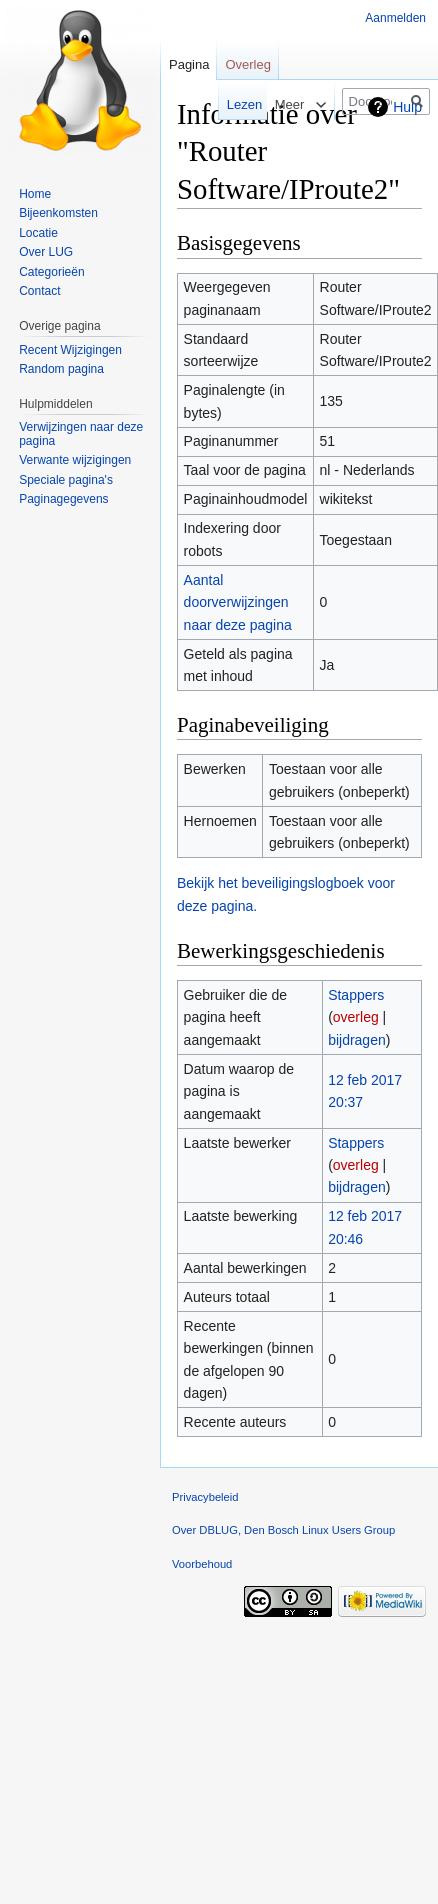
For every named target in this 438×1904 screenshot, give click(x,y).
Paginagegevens (63, 499)
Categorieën (51, 272)
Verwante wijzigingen (75, 460)
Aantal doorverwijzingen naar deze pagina (238, 602)
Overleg (248, 64)
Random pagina (61, 369)
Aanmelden (395, 18)
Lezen (231, 104)
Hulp (407, 107)
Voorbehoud (202, 1564)
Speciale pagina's (66, 480)
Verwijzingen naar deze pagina (81, 434)
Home (35, 194)
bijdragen (357, 1040)
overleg (356, 1017)
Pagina (189, 64)
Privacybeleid (205, 1497)
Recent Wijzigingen (70, 350)
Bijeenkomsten (58, 213)
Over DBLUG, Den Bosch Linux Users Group (283, 1530)
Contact (39, 291)
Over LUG (46, 252)
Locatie (38, 233)
